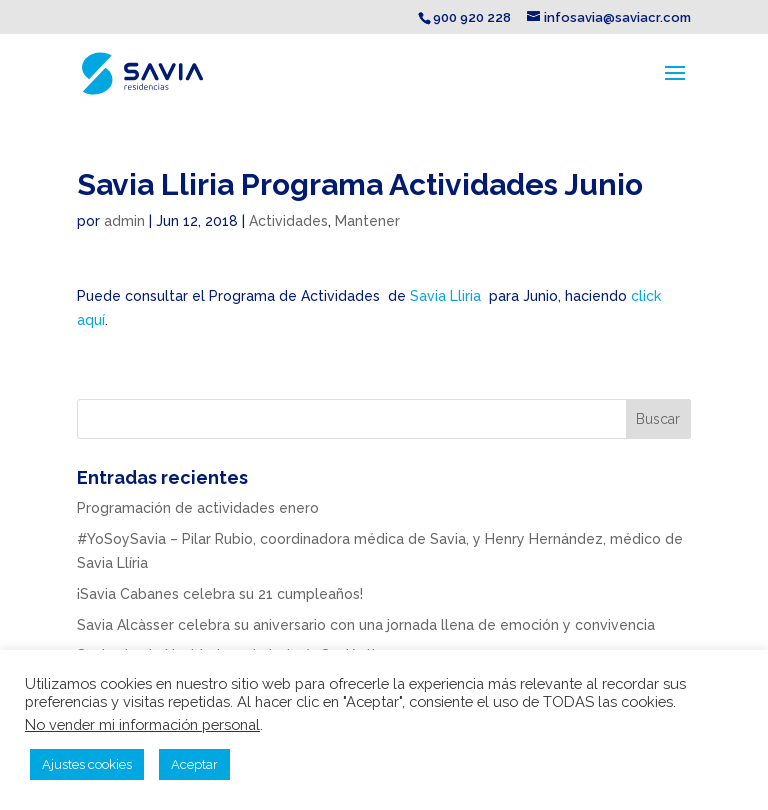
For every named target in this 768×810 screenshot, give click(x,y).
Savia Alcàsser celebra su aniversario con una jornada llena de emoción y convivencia (366, 625)
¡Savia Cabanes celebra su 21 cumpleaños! (220, 594)
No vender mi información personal (142, 724)
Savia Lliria (445, 296)
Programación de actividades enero (198, 508)
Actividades (288, 221)
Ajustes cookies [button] (87, 764)
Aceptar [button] (194, 764)
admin (124, 221)
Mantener (367, 221)
